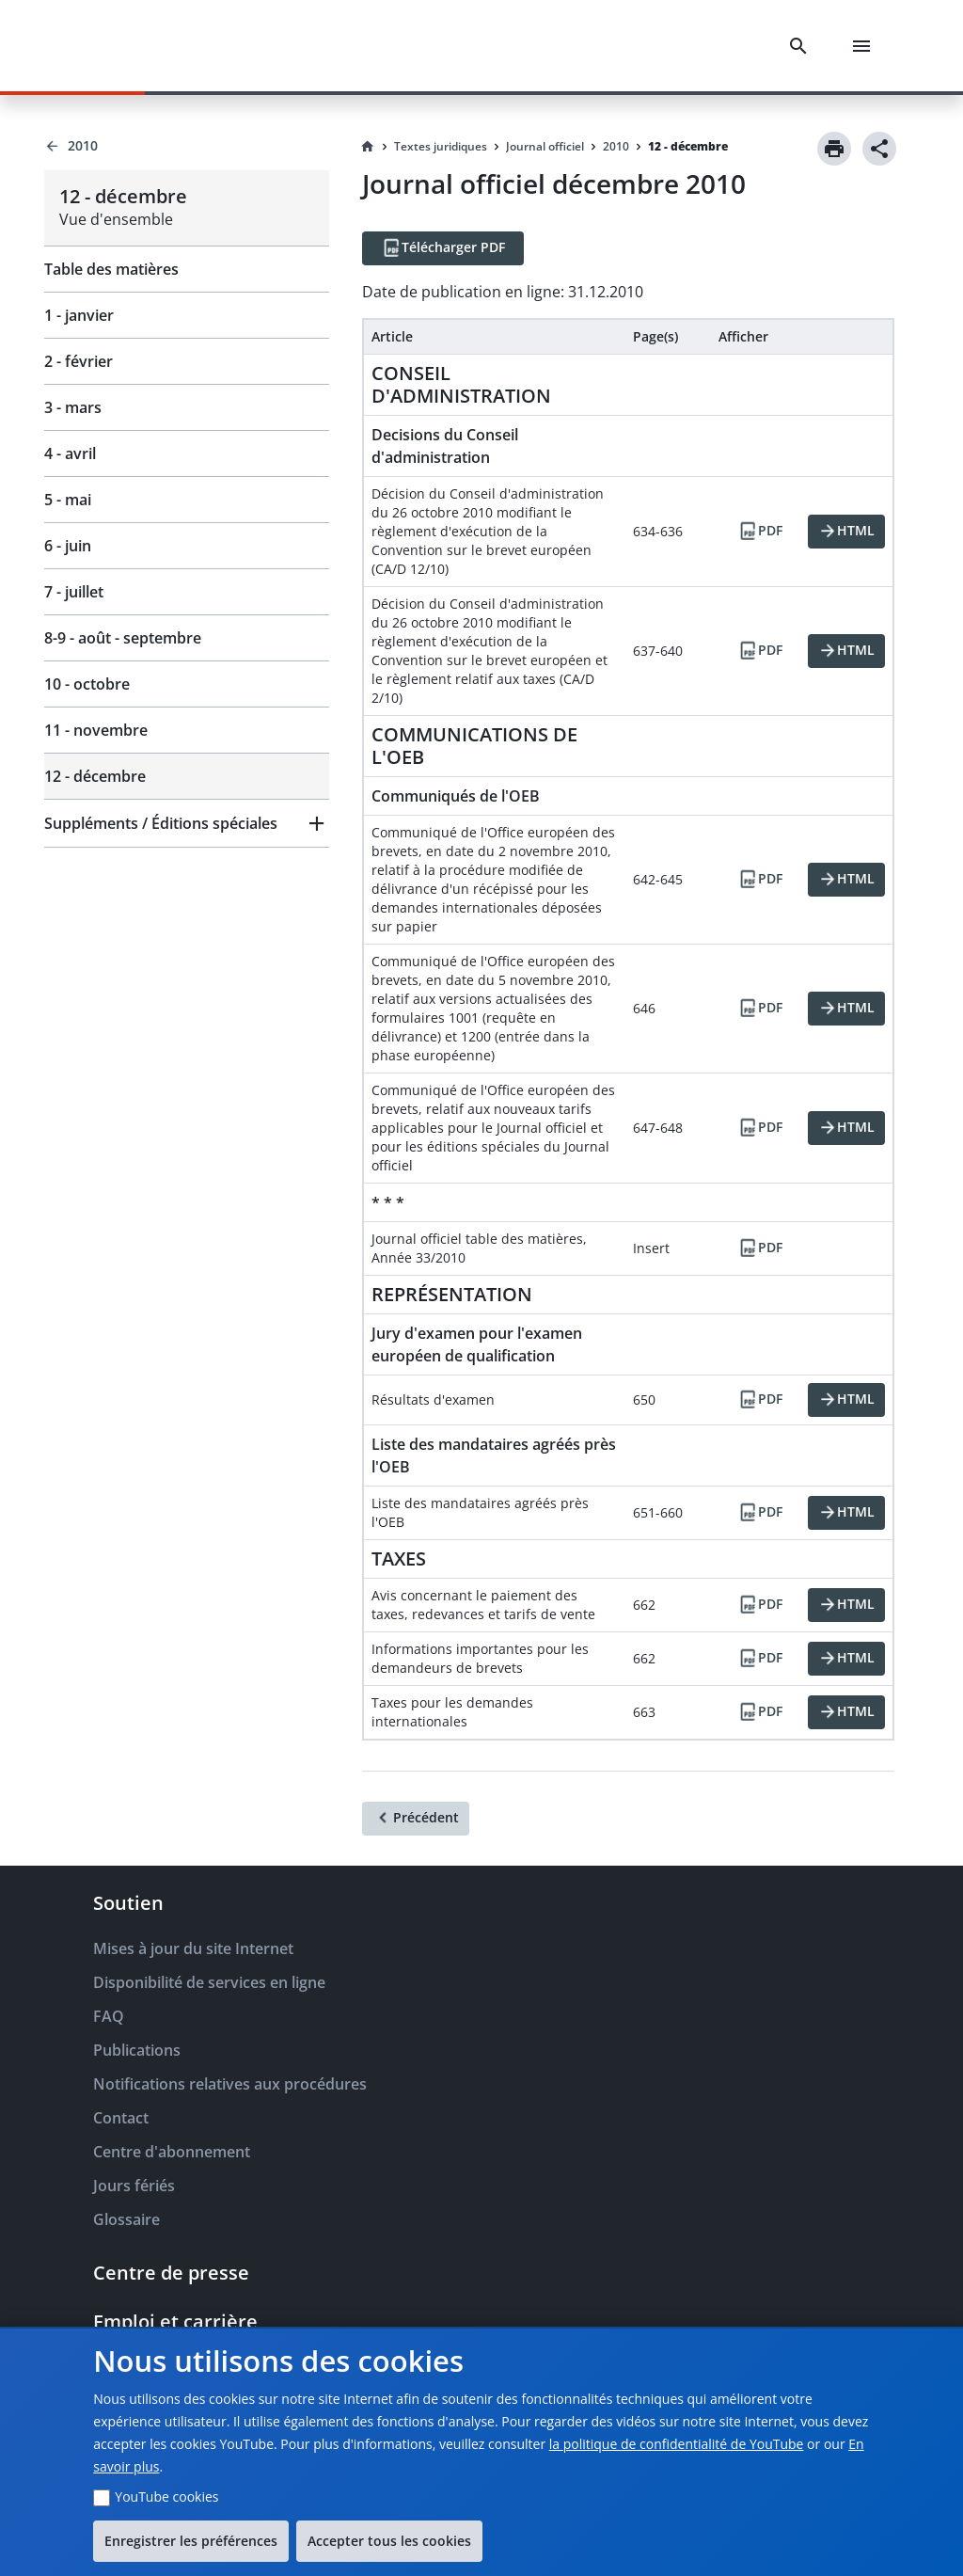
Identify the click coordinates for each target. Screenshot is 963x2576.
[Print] (834, 149)
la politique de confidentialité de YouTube (676, 2444)
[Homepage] (367, 146)
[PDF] (759, 532)
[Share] (879, 149)
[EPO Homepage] (117, 46)
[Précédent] (415, 1819)
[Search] (802, 46)
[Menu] (865, 46)
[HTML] (846, 532)
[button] (186, 823)
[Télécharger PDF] (443, 248)
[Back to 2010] (186, 145)
